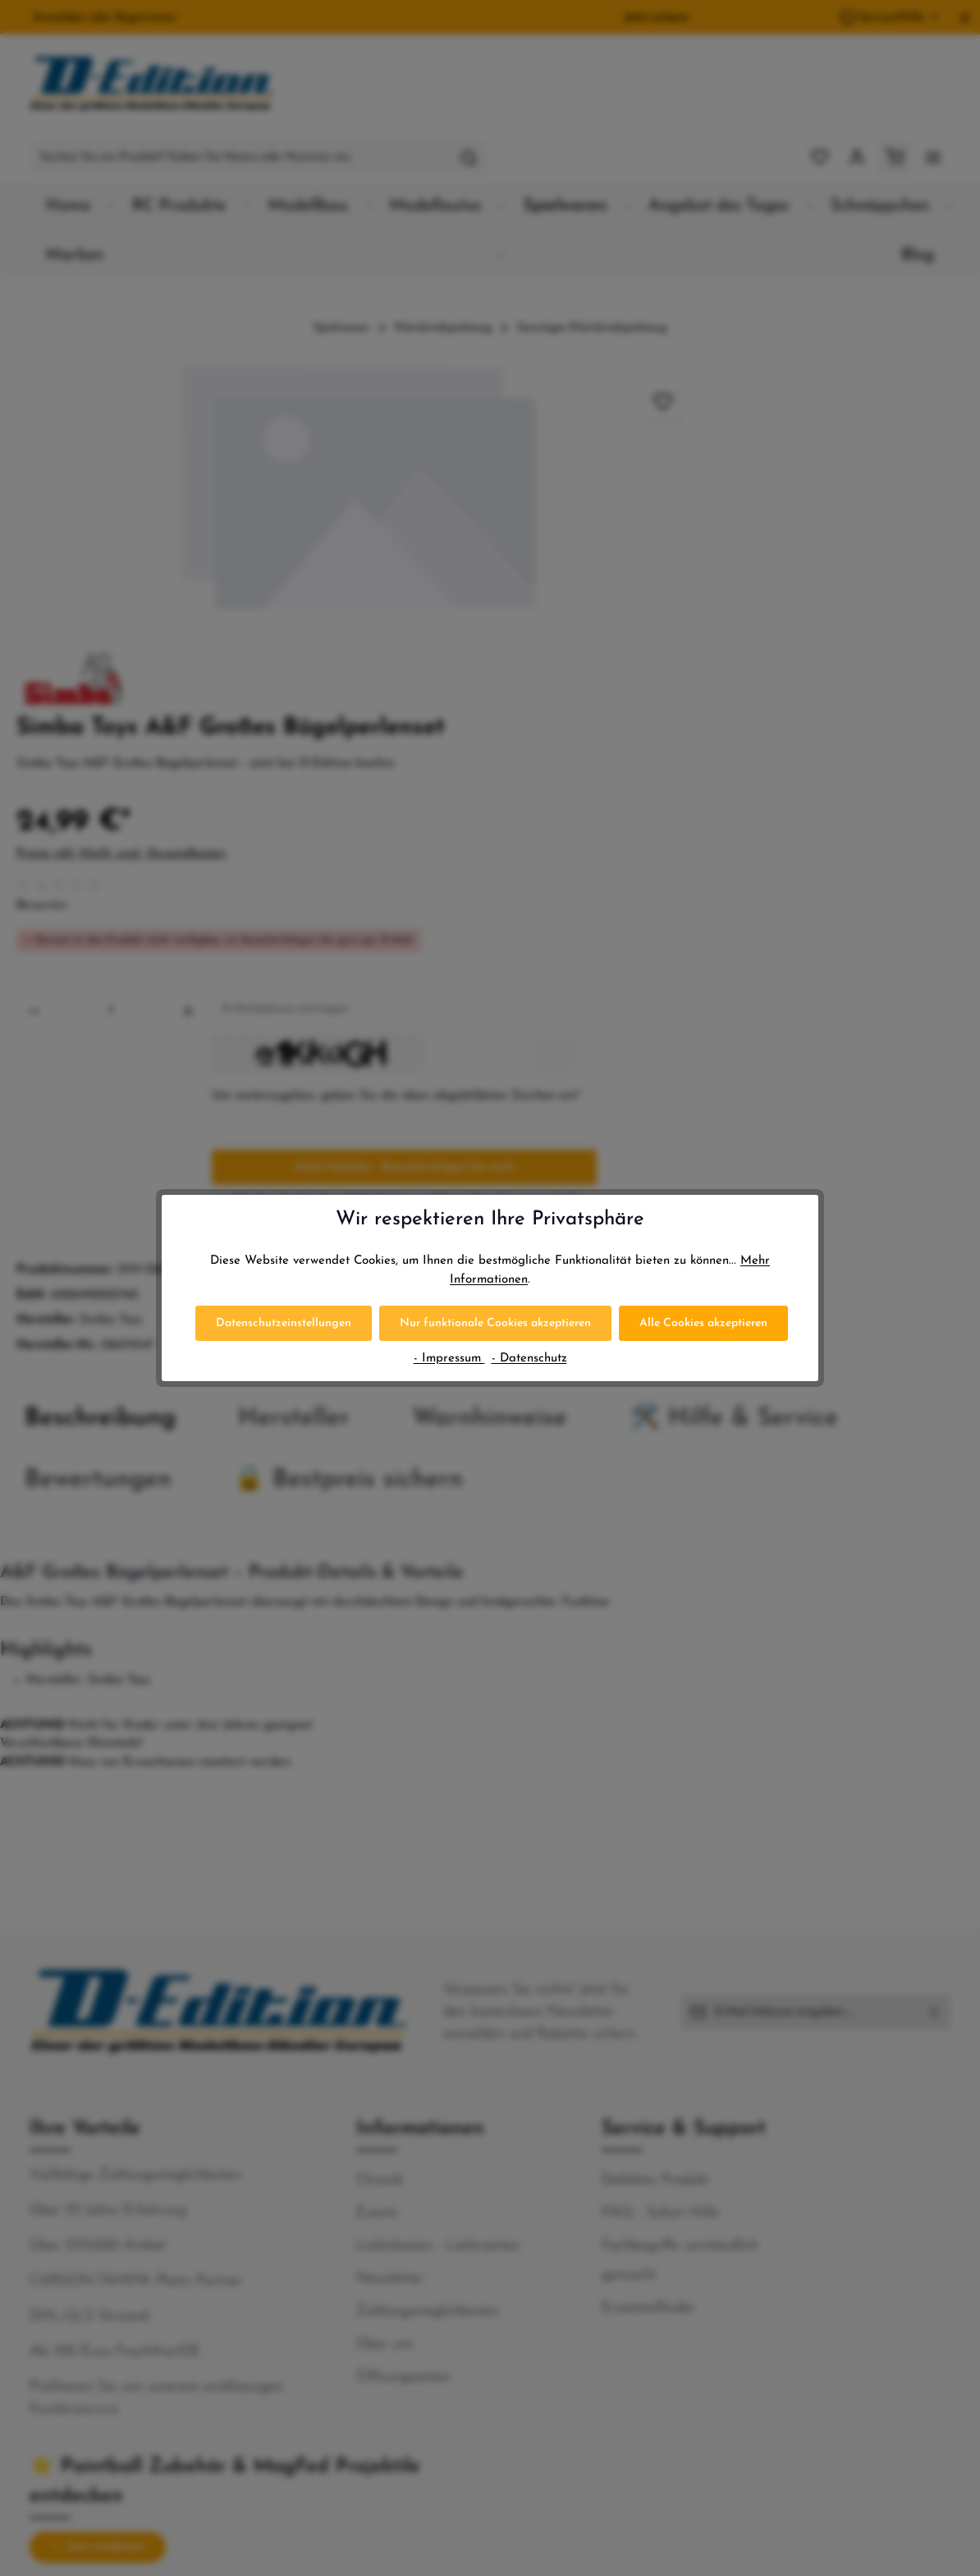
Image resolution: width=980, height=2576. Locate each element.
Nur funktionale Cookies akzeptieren (495, 1323)
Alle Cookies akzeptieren (703, 1323)
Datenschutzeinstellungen (283, 1323)
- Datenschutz (529, 1358)
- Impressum (449, 1358)
